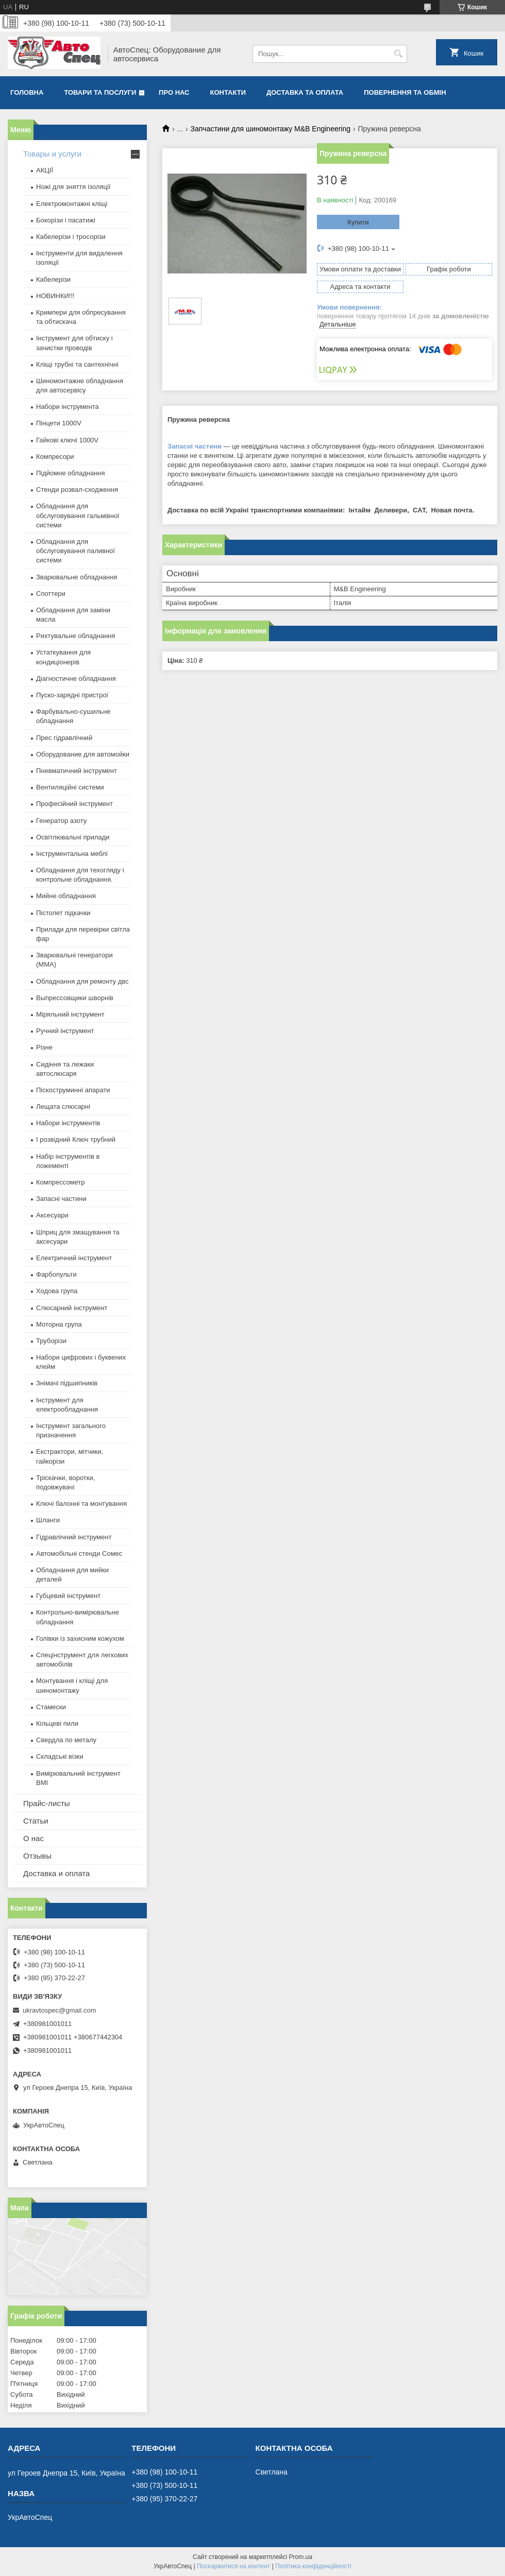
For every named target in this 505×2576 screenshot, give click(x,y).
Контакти (228, 92)
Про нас (174, 92)
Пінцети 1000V (58, 423)
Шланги (48, 1520)
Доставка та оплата (304, 92)
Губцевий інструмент (68, 1596)
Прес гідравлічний (64, 738)
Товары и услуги (52, 153)
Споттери (50, 593)
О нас (33, 1838)
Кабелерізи (53, 279)
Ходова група (56, 1291)
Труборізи (51, 1341)
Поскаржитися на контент (233, 2566)
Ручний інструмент (65, 1031)
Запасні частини (194, 446)
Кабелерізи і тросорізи (71, 237)
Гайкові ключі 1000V (67, 440)
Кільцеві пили (57, 1723)
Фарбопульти (56, 1274)
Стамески (51, 1707)
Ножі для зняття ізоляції (73, 187)
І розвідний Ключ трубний (75, 1139)
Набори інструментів (68, 1123)
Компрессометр (60, 1182)
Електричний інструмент (74, 1258)
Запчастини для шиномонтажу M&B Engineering (271, 129)
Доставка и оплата (56, 1873)
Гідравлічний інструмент (73, 1537)
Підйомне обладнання (70, 473)
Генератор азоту (61, 821)
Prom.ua (300, 2557)
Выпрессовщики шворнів (74, 998)
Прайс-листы (46, 1803)
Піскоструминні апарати (73, 1090)
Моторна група (59, 1324)
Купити (358, 222)
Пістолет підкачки (63, 913)
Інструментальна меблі (72, 853)
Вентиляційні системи (70, 787)
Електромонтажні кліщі (71, 204)
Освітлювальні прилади (73, 837)
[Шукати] (398, 54)
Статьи (35, 1820)
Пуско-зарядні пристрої (72, 695)
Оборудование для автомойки (82, 754)
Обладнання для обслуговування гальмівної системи (78, 515)
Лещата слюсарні (63, 1106)
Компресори (55, 456)
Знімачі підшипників (66, 1383)
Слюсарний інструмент (71, 1308)
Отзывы (37, 1855)
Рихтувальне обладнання (75, 636)
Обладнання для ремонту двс (82, 981)
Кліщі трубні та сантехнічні (77, 364)
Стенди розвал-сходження (77, 489)
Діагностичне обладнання (76, 678)
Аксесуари (52, 1215)
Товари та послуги (100, 92)
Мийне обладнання (66, 896)
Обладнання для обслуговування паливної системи (75, 551)
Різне (44, 1047)
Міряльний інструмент (70, 1014)
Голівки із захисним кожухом (80, 1638)
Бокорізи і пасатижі (65, 220)
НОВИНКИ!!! (55, 296)
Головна (26, 92)
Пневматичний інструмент (76, 771)
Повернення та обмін (405, 92)
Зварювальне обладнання (76, 577)
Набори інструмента (67, 406)
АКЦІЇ (44, 170)
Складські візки (59, 1756)
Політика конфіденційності (313, 2566)
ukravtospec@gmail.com (59, 2010)
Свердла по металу (66, 1740)
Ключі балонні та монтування (81, 1503)
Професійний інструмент (74, 804)
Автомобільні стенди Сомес (79, 1553)
